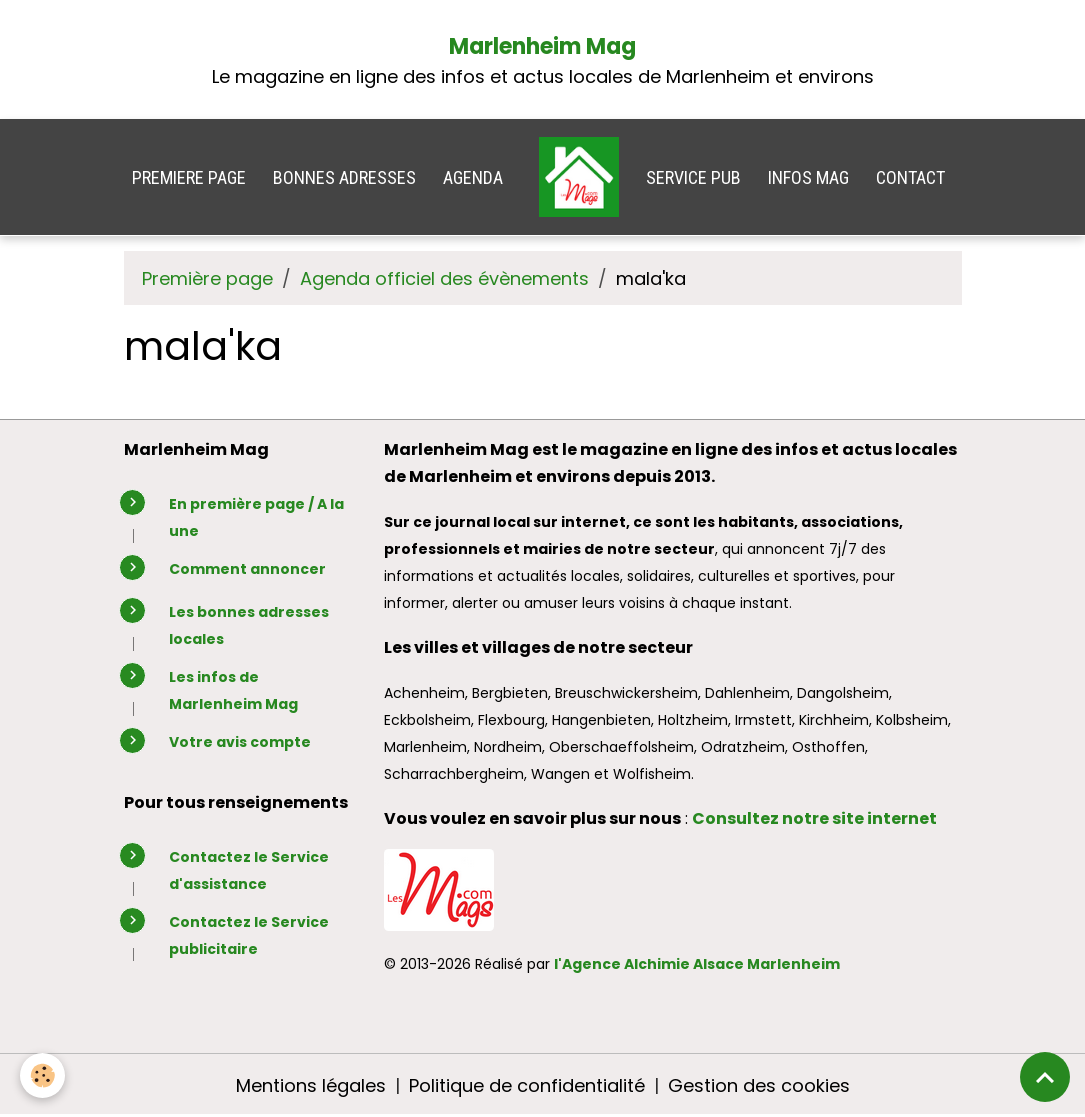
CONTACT (910, 177)
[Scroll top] (1045, 1077)
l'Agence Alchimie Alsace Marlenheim (697, 964)
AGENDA (473, 177)
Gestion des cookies (759, 1085)
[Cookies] (42, 1075)
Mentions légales (311, 1085)
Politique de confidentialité (527, 1085)
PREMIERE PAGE (189, 177)
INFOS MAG (808, 177)
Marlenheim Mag (542, 46)
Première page (207, 278)
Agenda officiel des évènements (444, 278)
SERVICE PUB (693, 177)
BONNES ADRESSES (344, 177)
